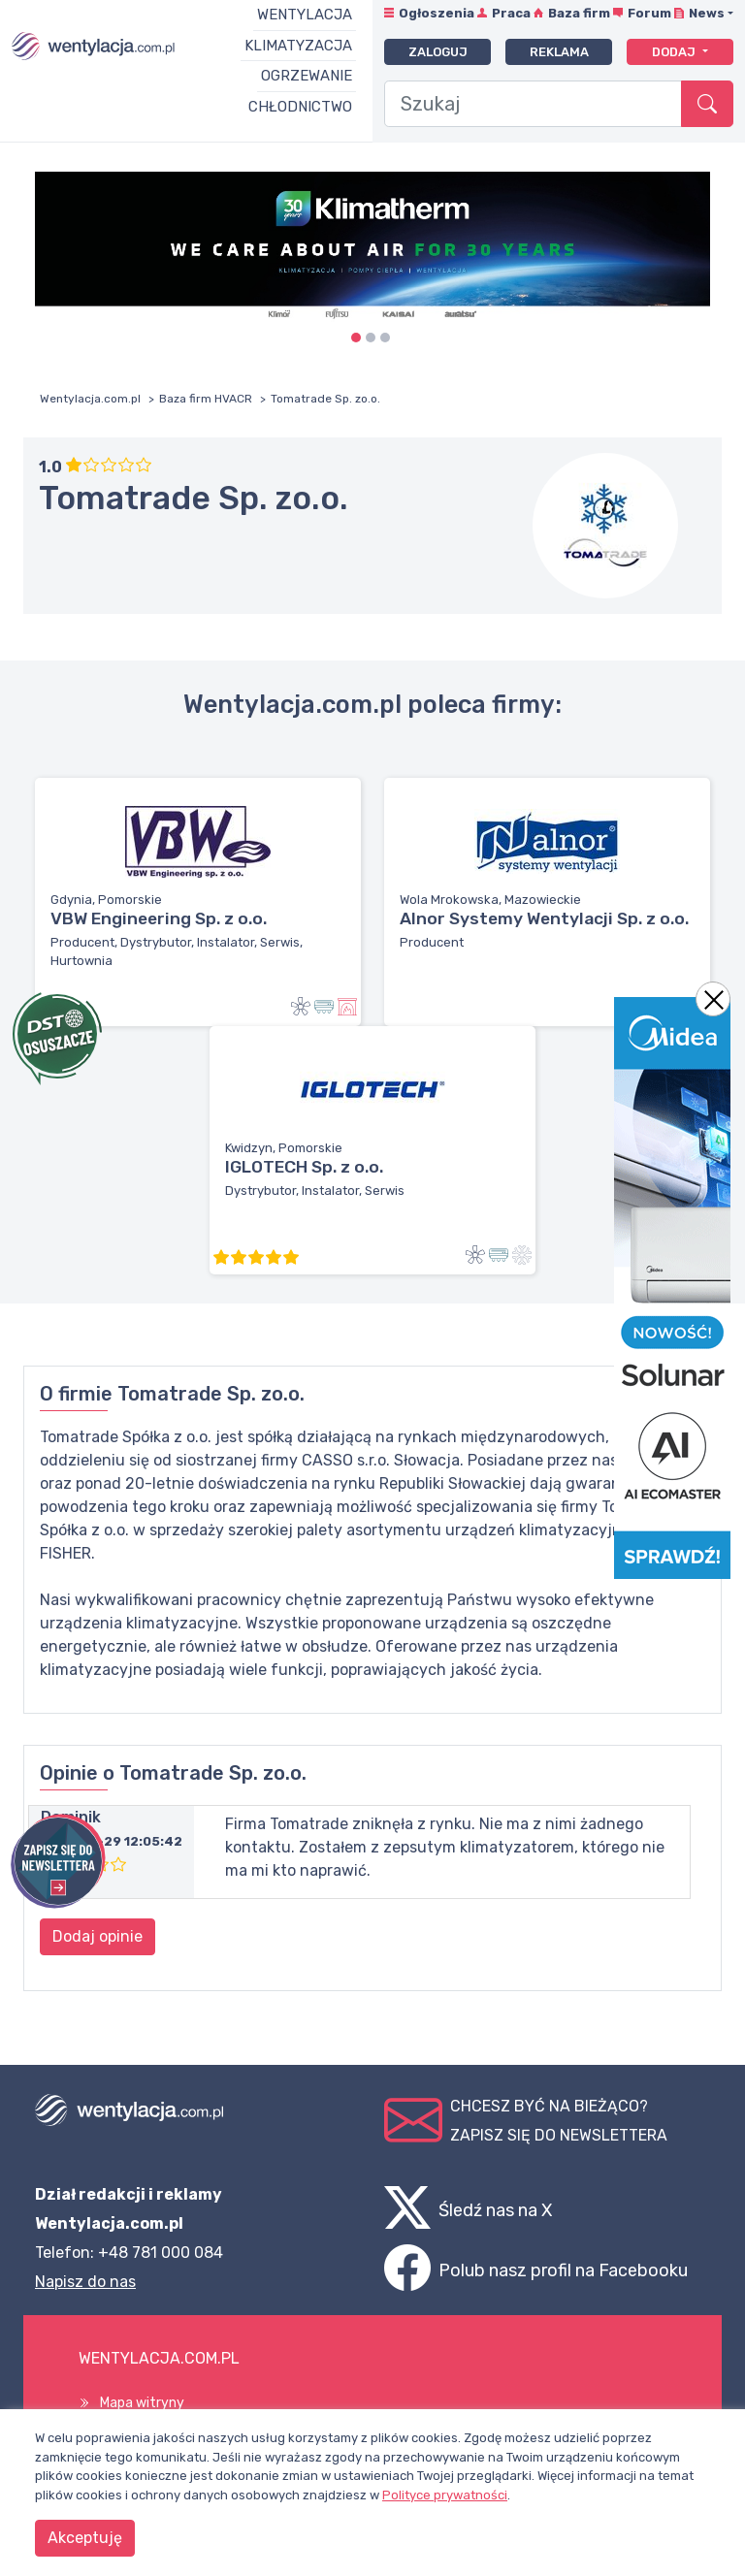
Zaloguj (438, 52)
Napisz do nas (85, 2281)
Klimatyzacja (298, 45)
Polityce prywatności (444, 2495)
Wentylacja (304, 14)
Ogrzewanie (306, 75)
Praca (511, 13)
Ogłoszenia (436, 13)
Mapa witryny (142, 2403)
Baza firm (579, 13)
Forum (649, 13)
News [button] (707, 13)
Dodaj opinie (97, 1936)
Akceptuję (85, 2537)
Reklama (559, 52)
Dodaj (675, 52)
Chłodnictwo (300, 106)
